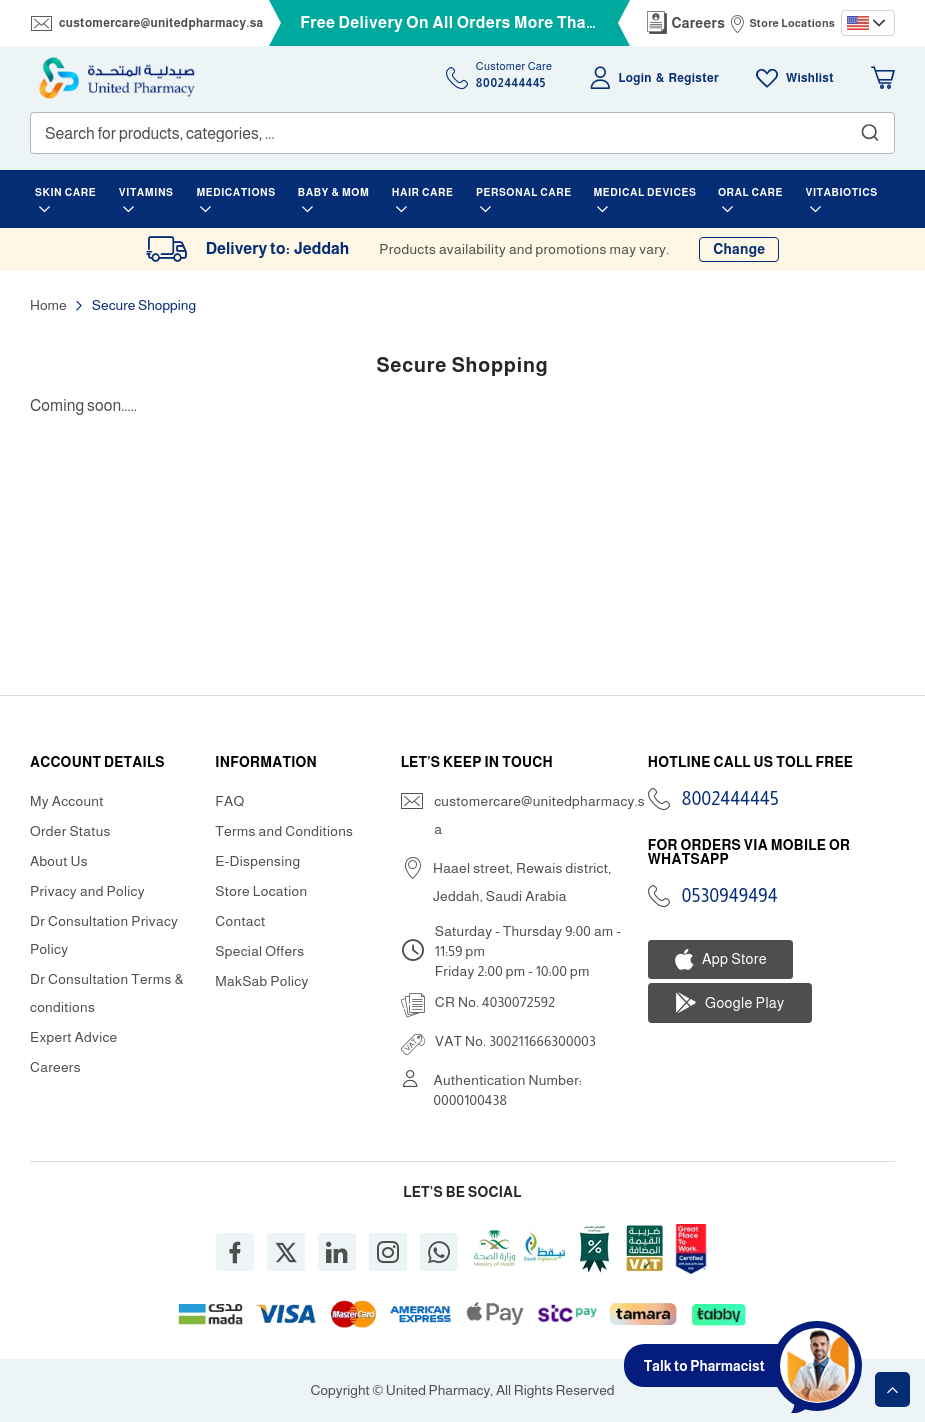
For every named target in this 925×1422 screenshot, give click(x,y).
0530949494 (730, 896)
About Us (59, 861)
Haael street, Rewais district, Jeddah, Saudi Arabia (522, 882)
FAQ (229, 801)
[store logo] (117, 78)
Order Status (70, 831)
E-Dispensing (257, 861)
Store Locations (792, 23)
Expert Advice (74, 1037)
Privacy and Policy (87, 891)
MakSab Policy (261, 981)
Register (694, 78)
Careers (699, 23)
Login (635, 78)
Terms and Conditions (284, 831)
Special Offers (259, 951)
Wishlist (810, 78)
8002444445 (730, 799)
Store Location (261, 891)
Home (49, 305)
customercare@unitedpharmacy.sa (161, 23)
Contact (240, 921)
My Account (67, 801)
